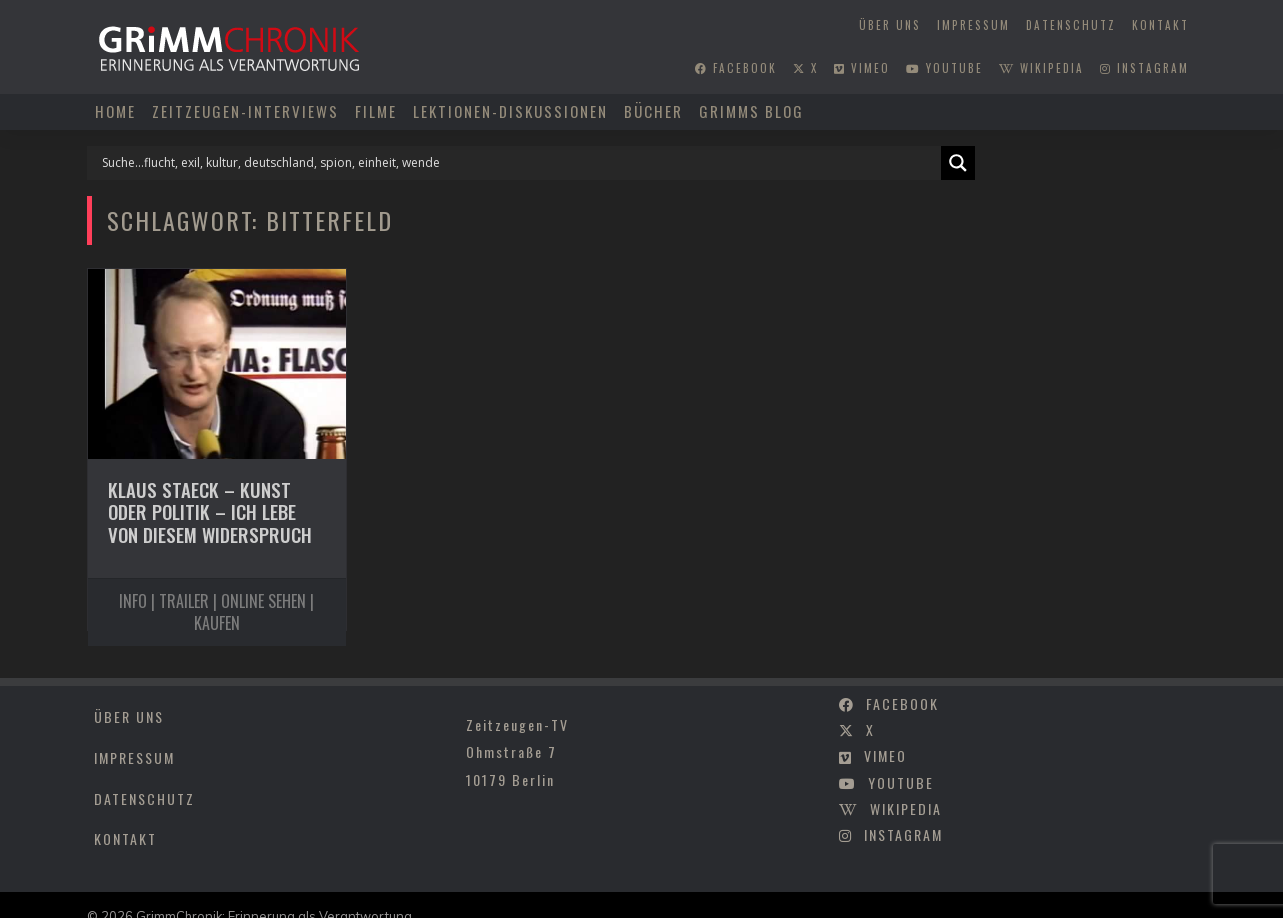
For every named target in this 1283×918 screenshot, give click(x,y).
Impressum (973, 25)
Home (115, 111)
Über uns (890, 25)
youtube (944, 68)
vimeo (862, 68)
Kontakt (1160, 25)
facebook (736, 68)
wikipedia (1041, 68)
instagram (1144, 68)
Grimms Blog (751, 111)
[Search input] (519, 163)
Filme (376, 111)
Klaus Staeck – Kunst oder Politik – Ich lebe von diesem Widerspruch (210, 512)
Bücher (653, 111)
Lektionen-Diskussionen (510, 111)
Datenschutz (1071, 25)
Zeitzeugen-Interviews (245, 111)
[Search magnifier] (958, 163)
